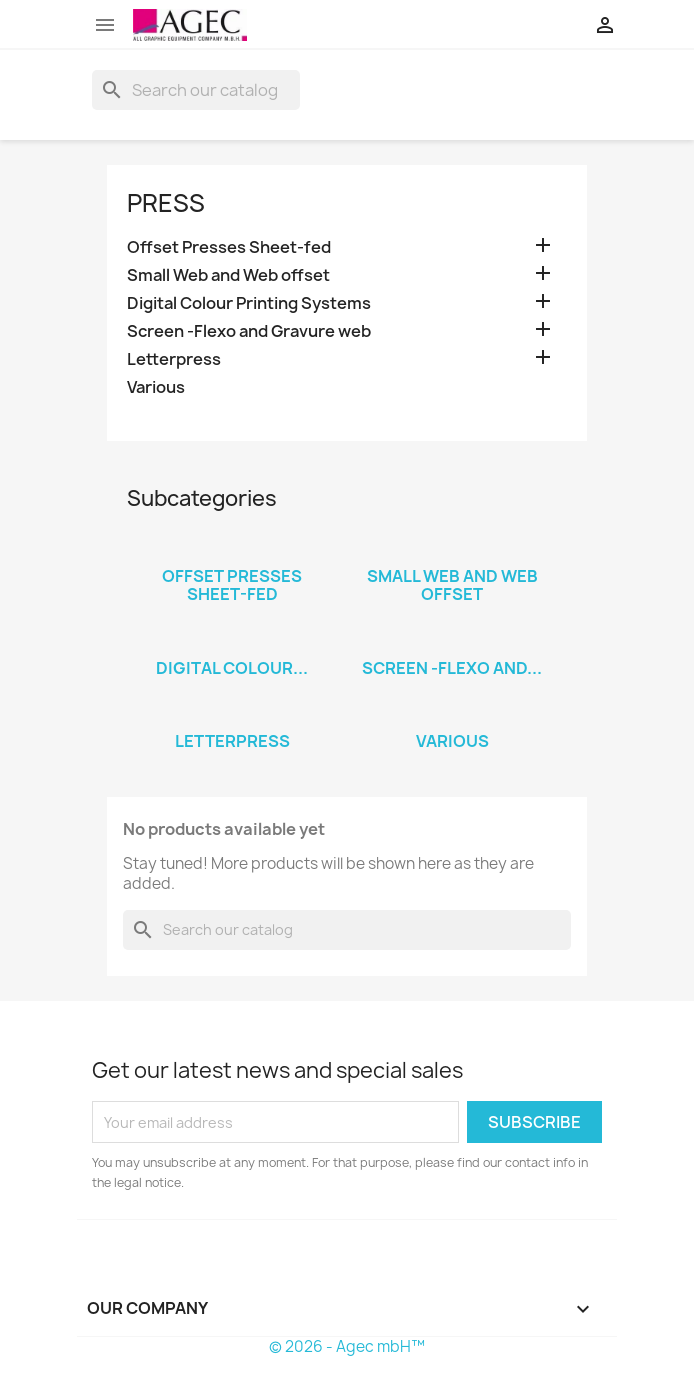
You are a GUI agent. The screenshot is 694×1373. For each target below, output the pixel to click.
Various (156, 387)
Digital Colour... (232, 668)
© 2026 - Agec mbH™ (347, 1346)
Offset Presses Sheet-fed (229, 247)
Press (166, 203)
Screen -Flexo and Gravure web (249, 331)
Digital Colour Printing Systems (249, 303)
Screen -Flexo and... (452, 668)
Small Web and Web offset (228, 275)
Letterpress (174, 359)
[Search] (196, 90)
